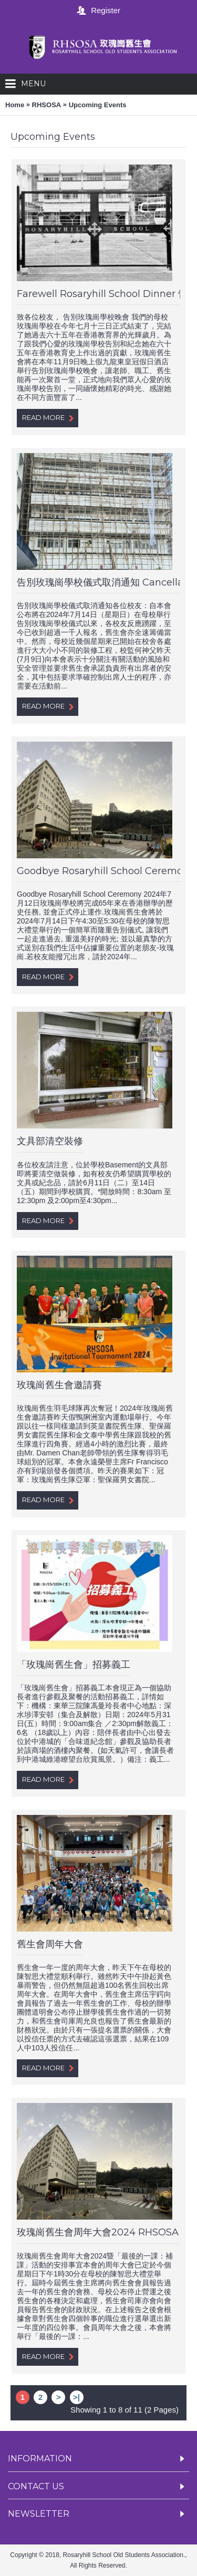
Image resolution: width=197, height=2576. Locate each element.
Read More (47, 418)
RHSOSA (46, 105)
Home (14, 105)
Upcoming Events (98, 105)
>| (76, 2397)
